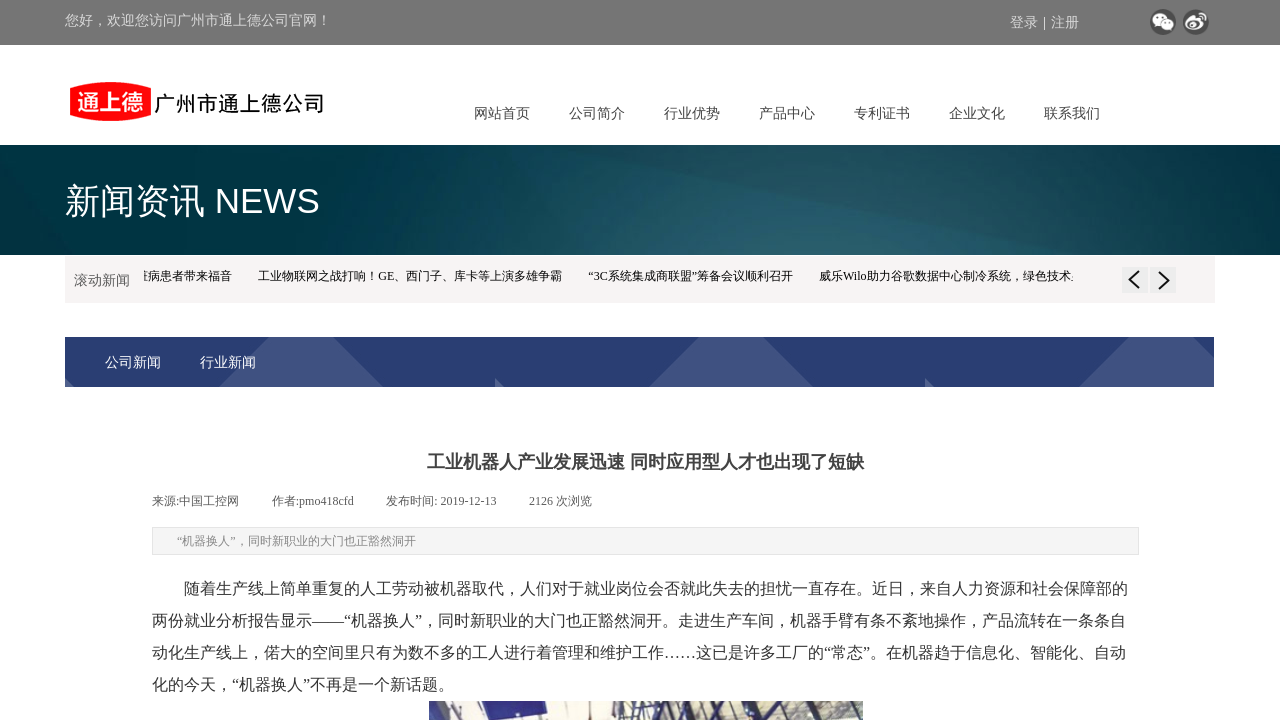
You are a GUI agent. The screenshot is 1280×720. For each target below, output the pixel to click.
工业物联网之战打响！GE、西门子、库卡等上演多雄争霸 (413, 276)
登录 (1024, 22)
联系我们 (1072, 113)
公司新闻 (133, 362)
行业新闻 (228, 362)
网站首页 (502, 113)
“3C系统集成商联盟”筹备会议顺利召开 (693, 276)
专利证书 (882, 113)
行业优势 (692, 113)
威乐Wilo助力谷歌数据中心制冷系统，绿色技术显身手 (966, 276)
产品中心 (787, 113)
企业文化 (977, 113)
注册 (1065, 22)
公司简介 (597, 113)
